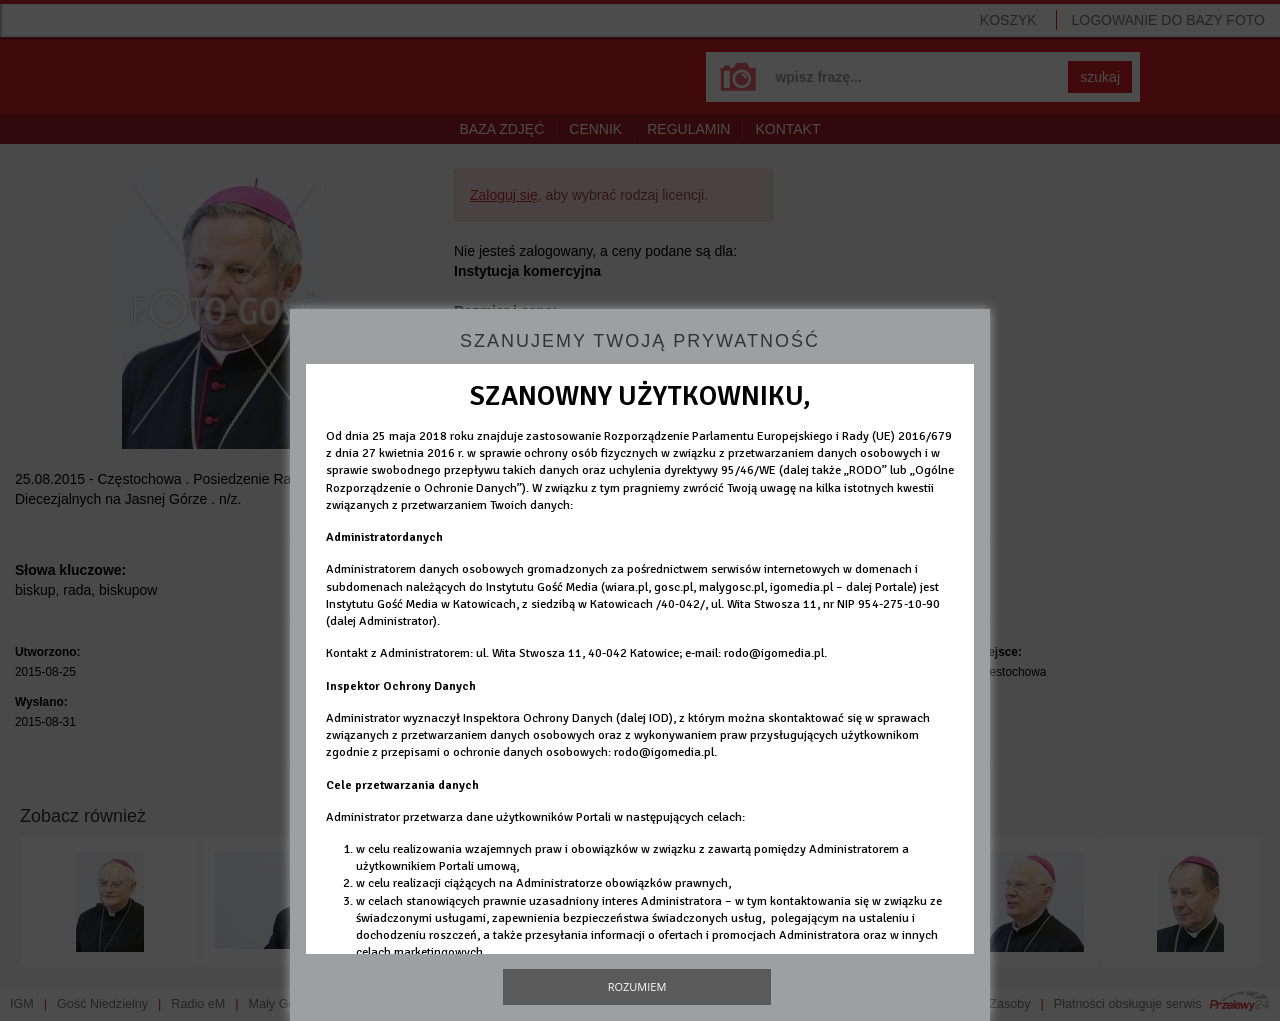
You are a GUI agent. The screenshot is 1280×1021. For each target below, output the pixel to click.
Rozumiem (637, 986)
